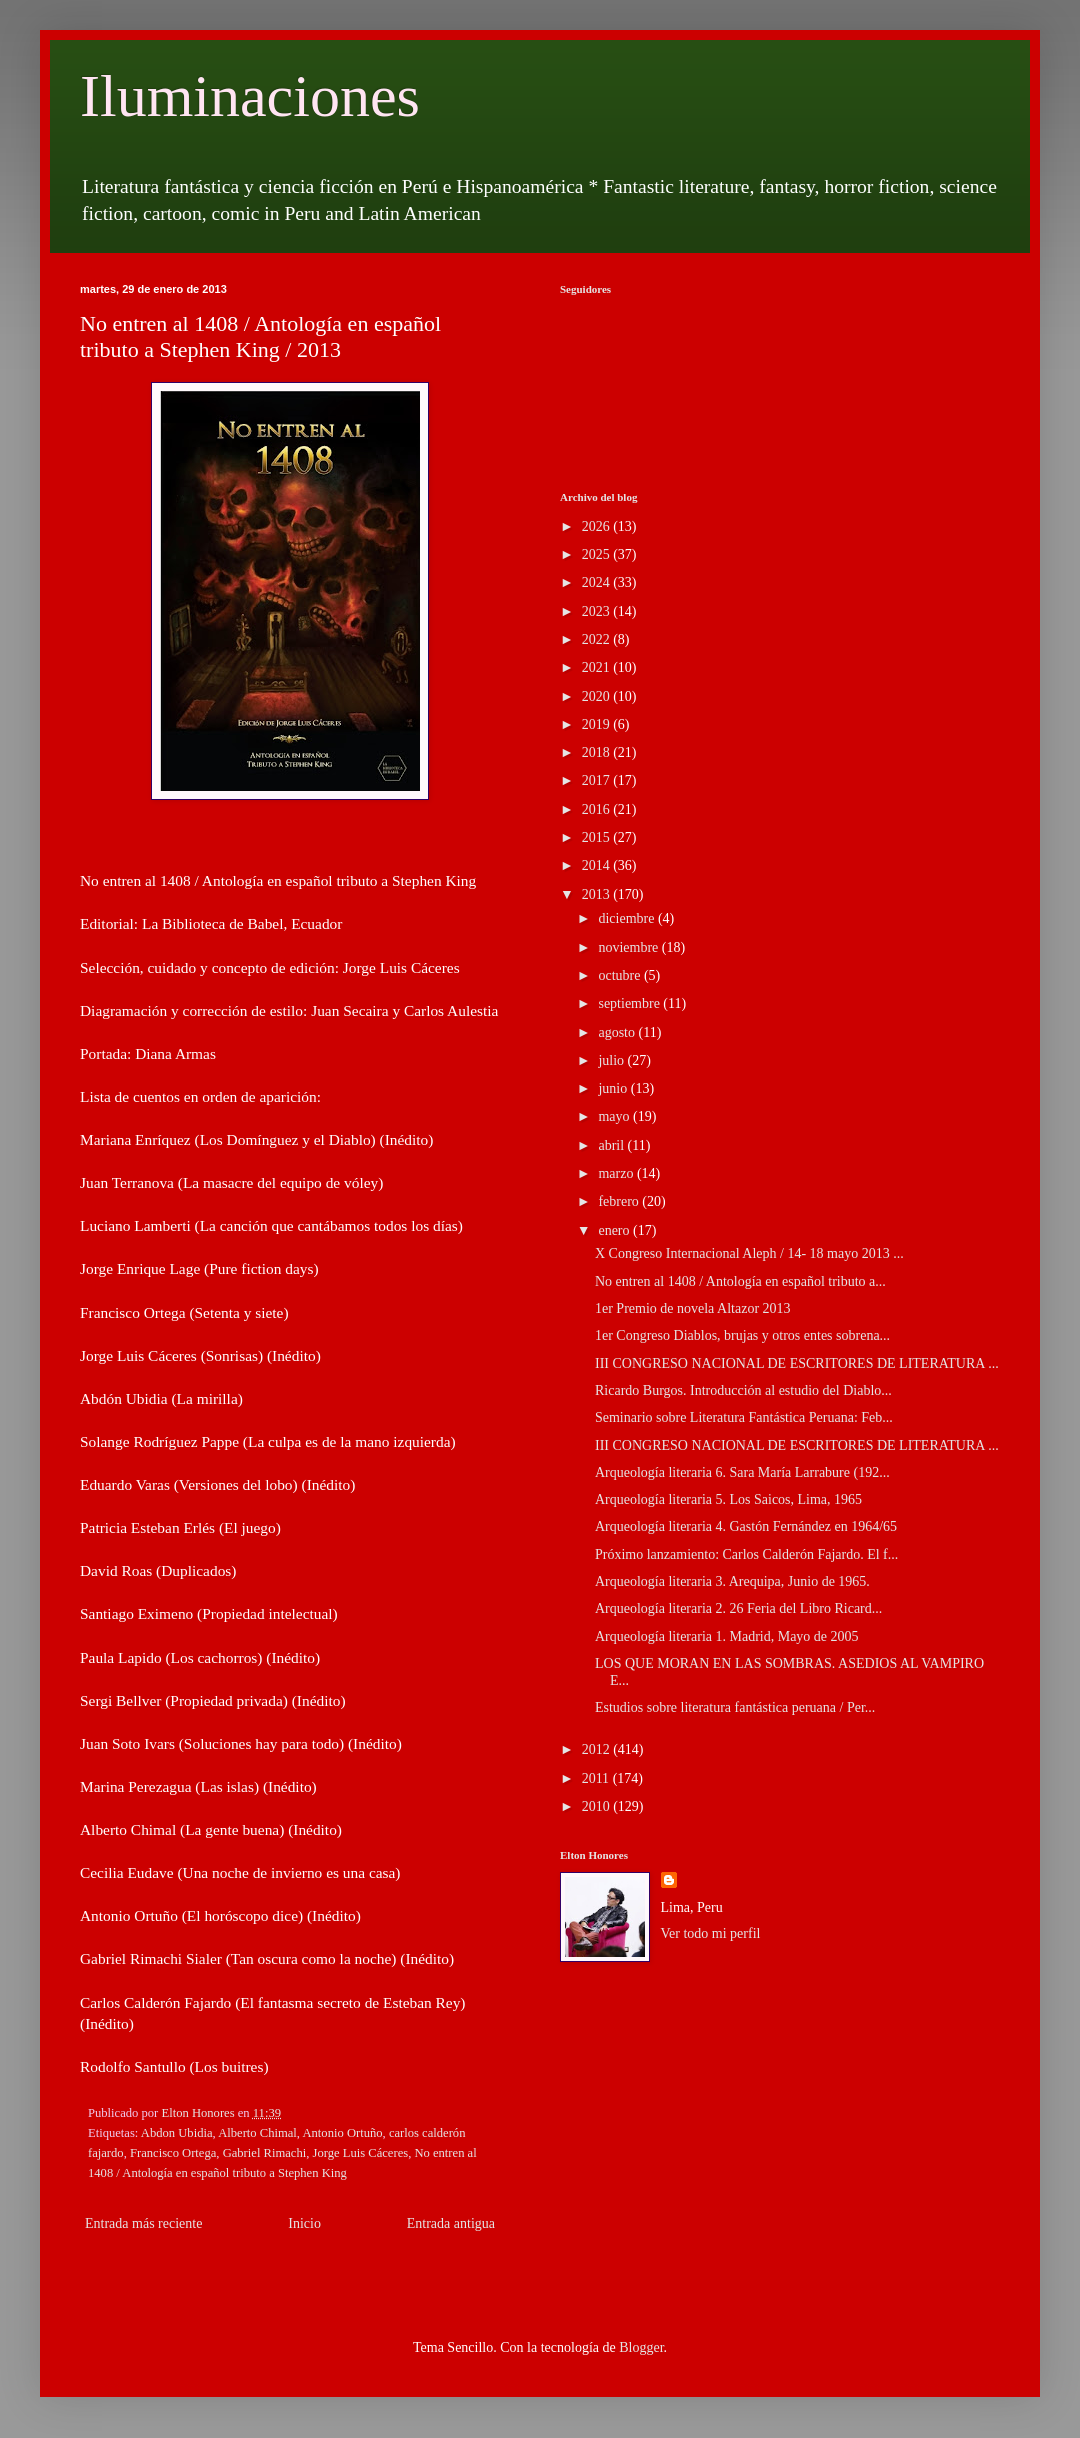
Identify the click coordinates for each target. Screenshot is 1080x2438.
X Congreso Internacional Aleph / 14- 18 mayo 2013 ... (749, 1253)
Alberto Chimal (257, 2133)
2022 (598, 639)
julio (612, 1060)
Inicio (304, 2223)
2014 (598, 865)
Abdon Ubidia (177, 2133)
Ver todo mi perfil (711, 1933)
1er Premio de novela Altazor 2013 (693, 1308)
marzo (617, 1173)
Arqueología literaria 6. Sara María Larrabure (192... (742, 1472)
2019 (598, 724)
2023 (598, 611)
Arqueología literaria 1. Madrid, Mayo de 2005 (727, 1636)
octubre (620, 975)
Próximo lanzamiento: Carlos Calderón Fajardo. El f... (746, 1554)
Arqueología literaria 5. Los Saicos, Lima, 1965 (728, 1499)
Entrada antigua (451, 2223)
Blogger (641, 2347)
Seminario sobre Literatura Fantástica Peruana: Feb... (744, 1417)
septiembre (630, 1003)
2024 (598, 582)
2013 (598, 894)
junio (614, 1088)
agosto (618, 1032)
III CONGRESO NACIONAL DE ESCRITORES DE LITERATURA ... (797, 1363)
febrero (620, 1201)
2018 (598, 752)
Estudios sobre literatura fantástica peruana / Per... (735, 1707)
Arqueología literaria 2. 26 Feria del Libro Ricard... (738, 1608)
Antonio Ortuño (342, 2133)
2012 (598, 1749)
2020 (598, 696)
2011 (597, 1778)
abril (612, 1145)
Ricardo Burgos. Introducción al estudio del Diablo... (743, 1390)
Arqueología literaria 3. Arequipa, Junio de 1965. (732, 1581)
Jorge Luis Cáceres (361, 2153)
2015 (598, 837)
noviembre (629, 947)
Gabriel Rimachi (265, 2153)
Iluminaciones (250, 96)
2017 (598, 780)
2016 (598, 809)
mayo (615, 1116)
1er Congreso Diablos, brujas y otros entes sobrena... (742, 1335)
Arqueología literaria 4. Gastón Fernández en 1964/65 (746, 1526)
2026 (598, 526)
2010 (598, 1806)
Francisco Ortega (173, 2153)
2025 (598, 554)
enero (615, 1230)
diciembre (627, 918)
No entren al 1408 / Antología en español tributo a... (740, 1281)
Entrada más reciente (143, 2223)
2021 (598, 667)
